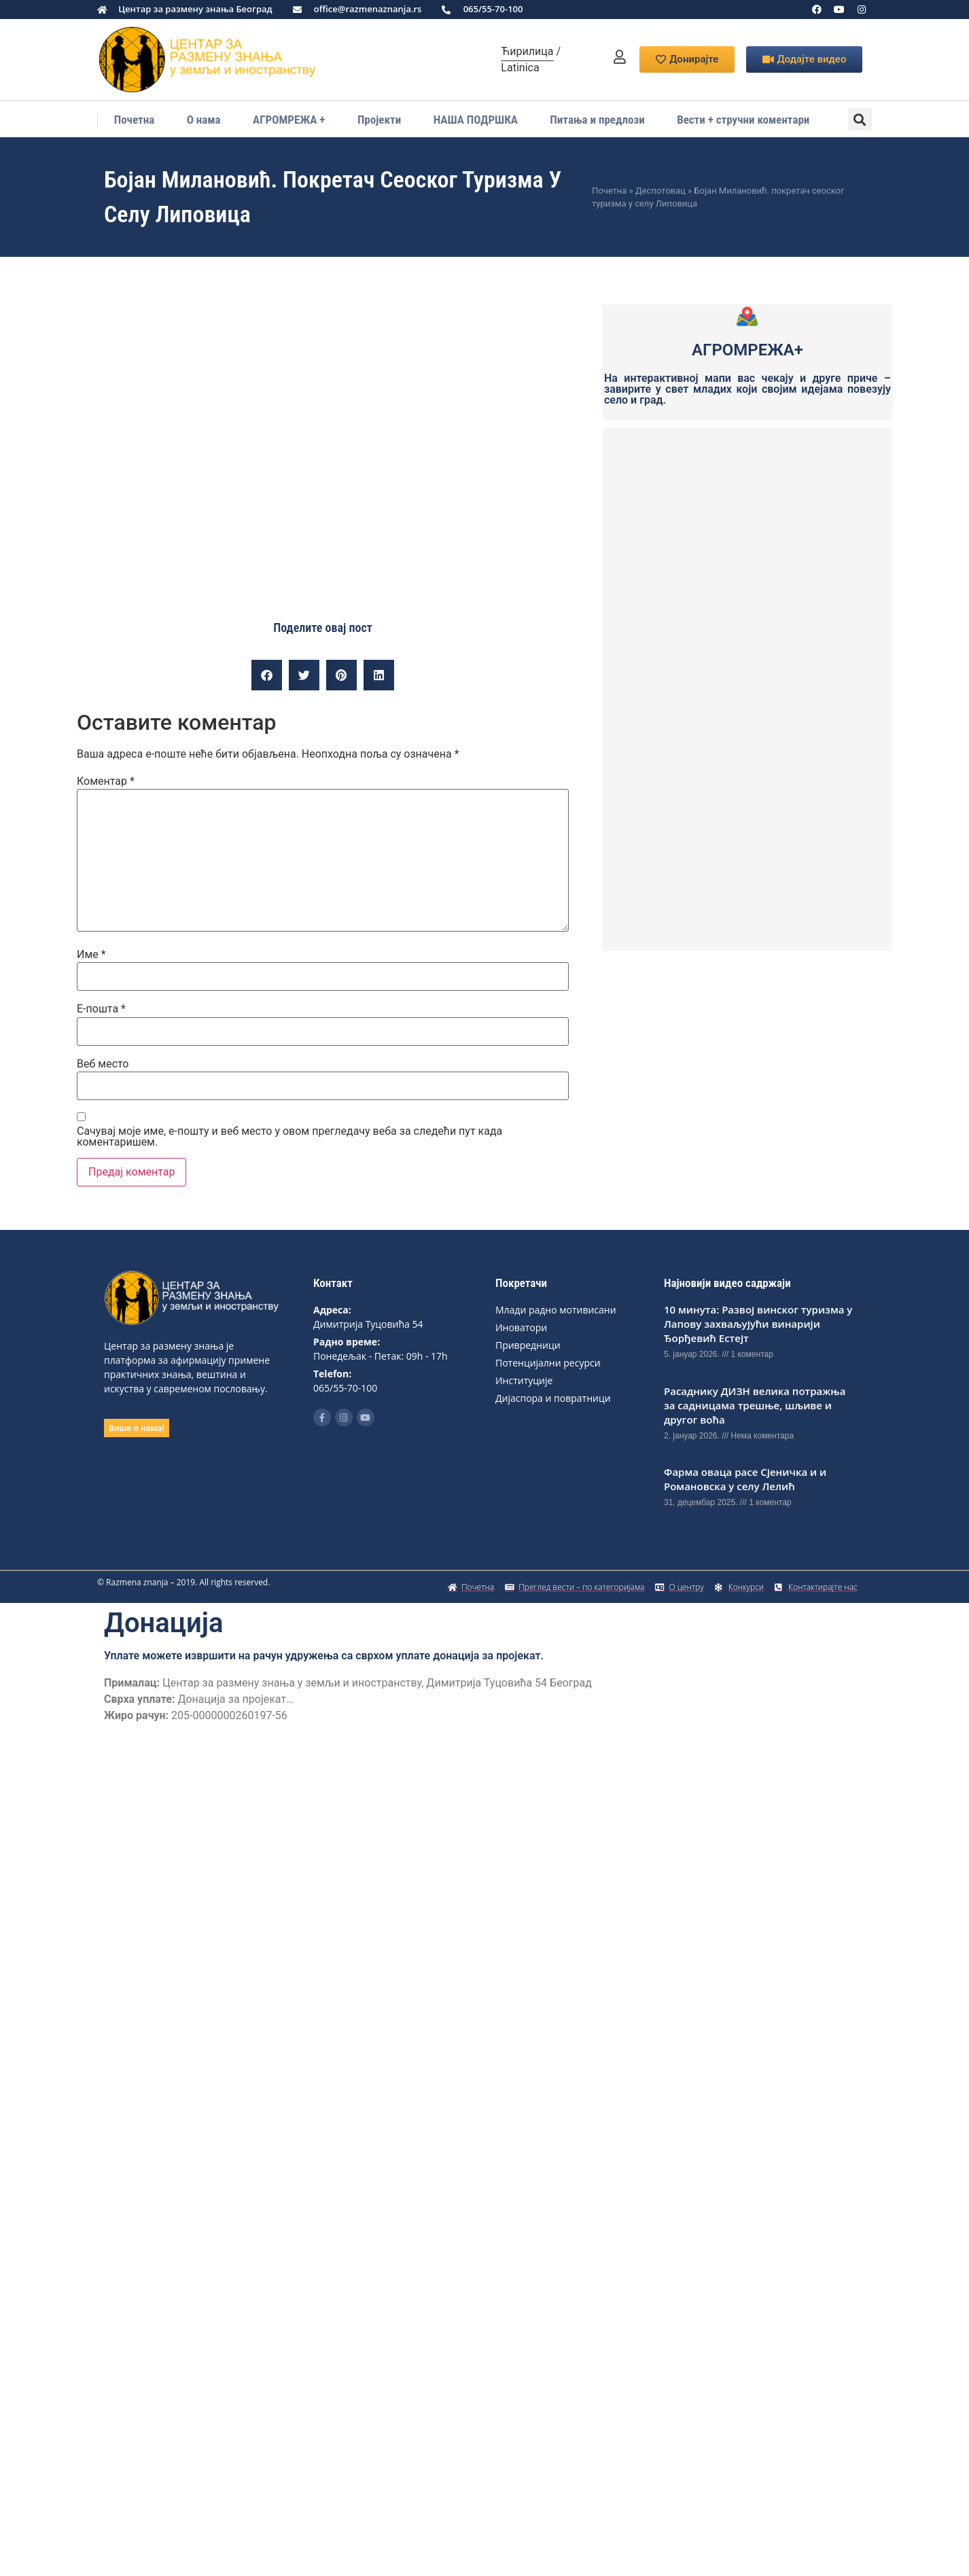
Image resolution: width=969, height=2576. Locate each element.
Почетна (134, 119)
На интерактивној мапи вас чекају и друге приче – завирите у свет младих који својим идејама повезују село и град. (747, 389)
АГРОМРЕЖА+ (747, 349)
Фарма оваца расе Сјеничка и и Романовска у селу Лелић (745, 1479)
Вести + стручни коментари (743, 119)
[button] (859, 119)
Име (91, 954)
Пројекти (379, 119)
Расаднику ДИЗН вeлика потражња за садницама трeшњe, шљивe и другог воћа (754, 1405)
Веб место (103, 1064)
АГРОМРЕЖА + (289, 119)
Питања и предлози (597, 119)
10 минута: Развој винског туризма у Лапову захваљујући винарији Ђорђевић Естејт (758, 1324)
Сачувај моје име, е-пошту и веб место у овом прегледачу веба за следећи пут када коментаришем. (289, 1137)
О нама (204, 119)
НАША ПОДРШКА (476, 119)
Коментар (106, 781)
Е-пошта (101, 1009)
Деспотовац (660, 191)
